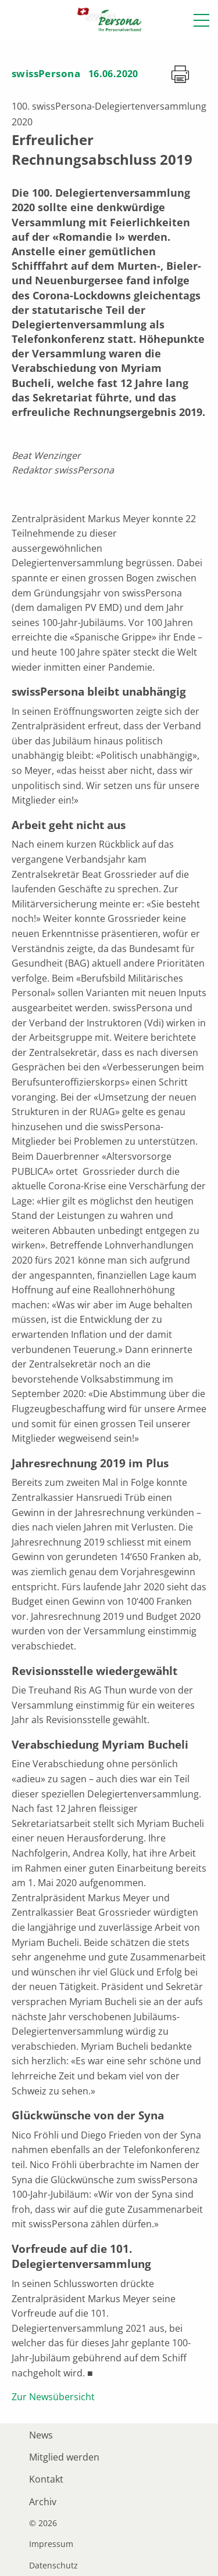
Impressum (51, 2544)
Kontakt (46, 2479)
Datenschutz (53, 2565)
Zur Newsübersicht (53, 2396)
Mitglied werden (64, 2457)
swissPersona (46, 73)
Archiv (42, 2501)
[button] (201, 20)
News (41, 2435)
